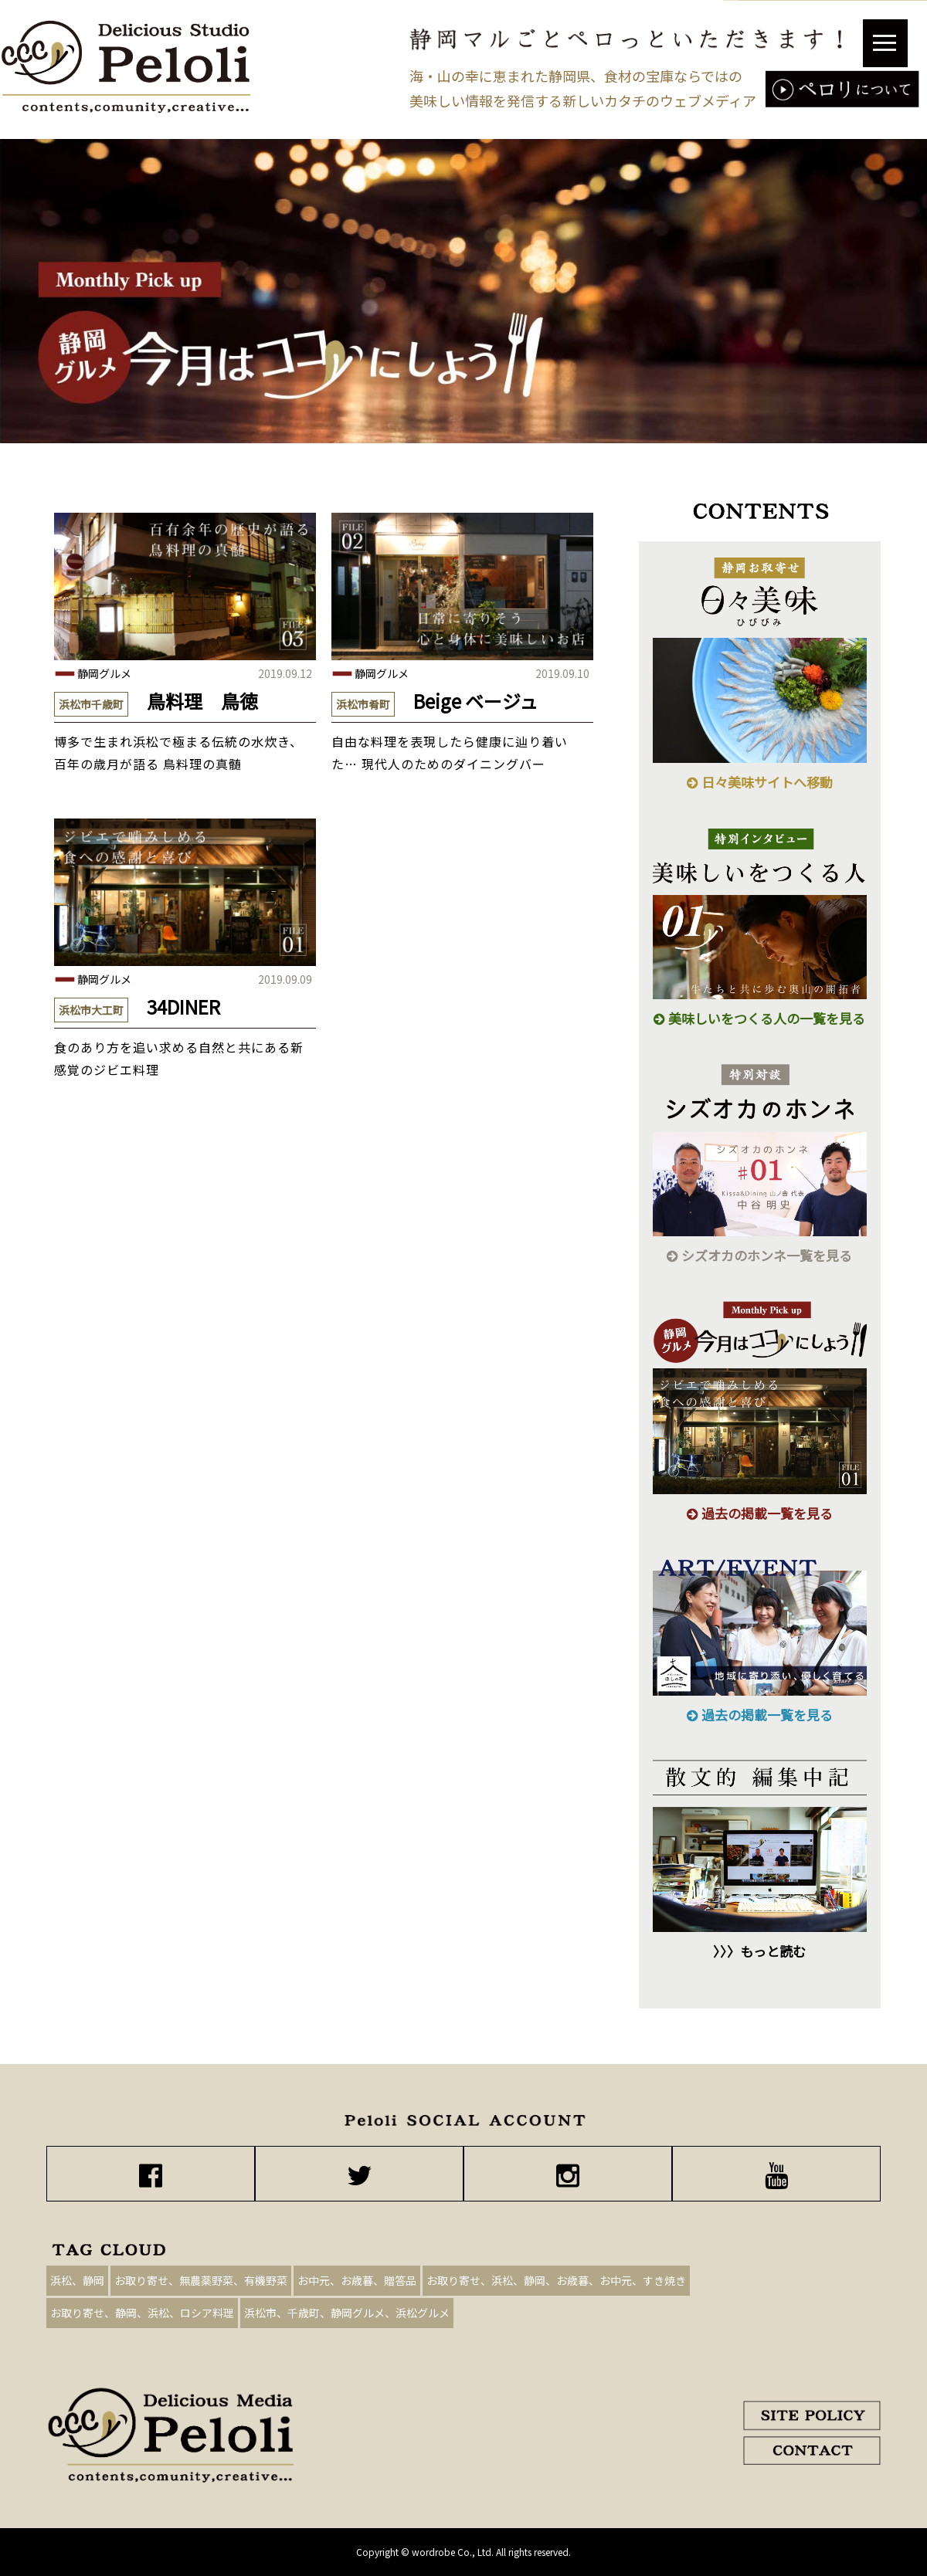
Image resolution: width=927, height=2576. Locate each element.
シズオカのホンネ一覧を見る (759, 1255)
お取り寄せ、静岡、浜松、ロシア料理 (142, 2312)
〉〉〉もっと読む (759, 1951)
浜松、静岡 (77, 2280)
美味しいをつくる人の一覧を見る (759, 1018)
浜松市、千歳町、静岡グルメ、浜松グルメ (347, 2312)
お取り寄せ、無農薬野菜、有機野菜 (200, 2280)
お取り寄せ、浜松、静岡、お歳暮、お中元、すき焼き (556, 2280)
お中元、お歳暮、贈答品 (356, 2280)
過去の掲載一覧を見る (760, 1513)
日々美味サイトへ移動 (760, 781)
